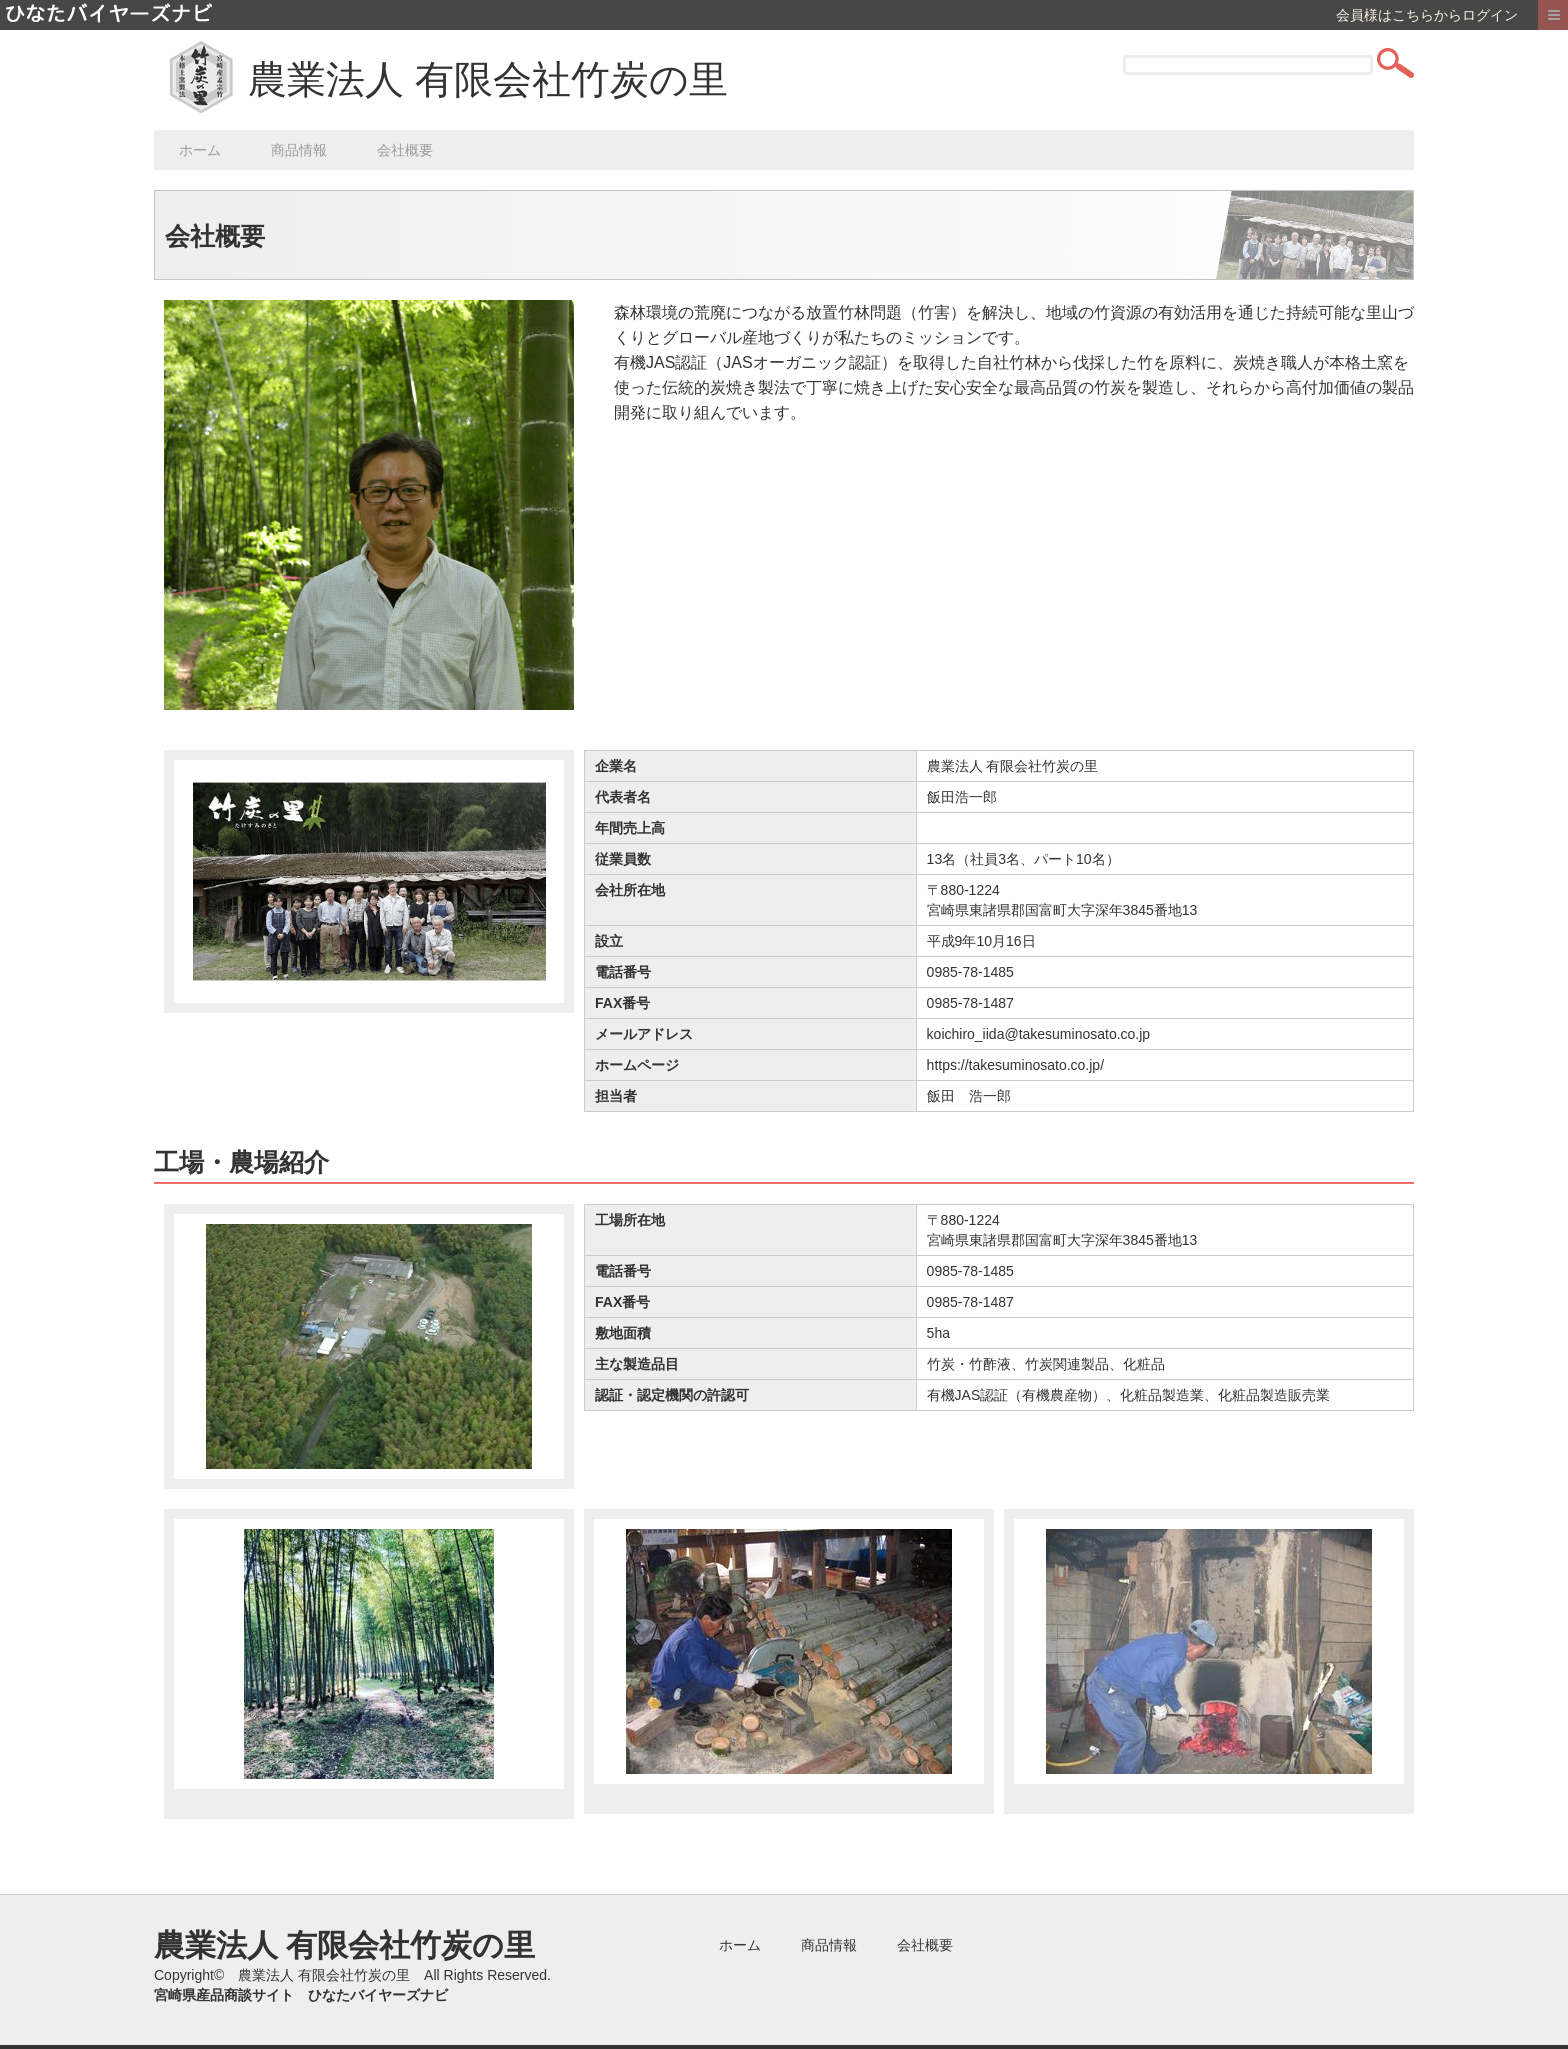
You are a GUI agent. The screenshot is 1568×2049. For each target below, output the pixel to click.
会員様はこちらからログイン (1427, 15)
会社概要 (405, 150)
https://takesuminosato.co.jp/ (1015, 1065)
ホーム (200, 150)
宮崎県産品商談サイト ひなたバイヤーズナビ (301, 1995)
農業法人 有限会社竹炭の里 (488, 79)
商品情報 (299, 150)
